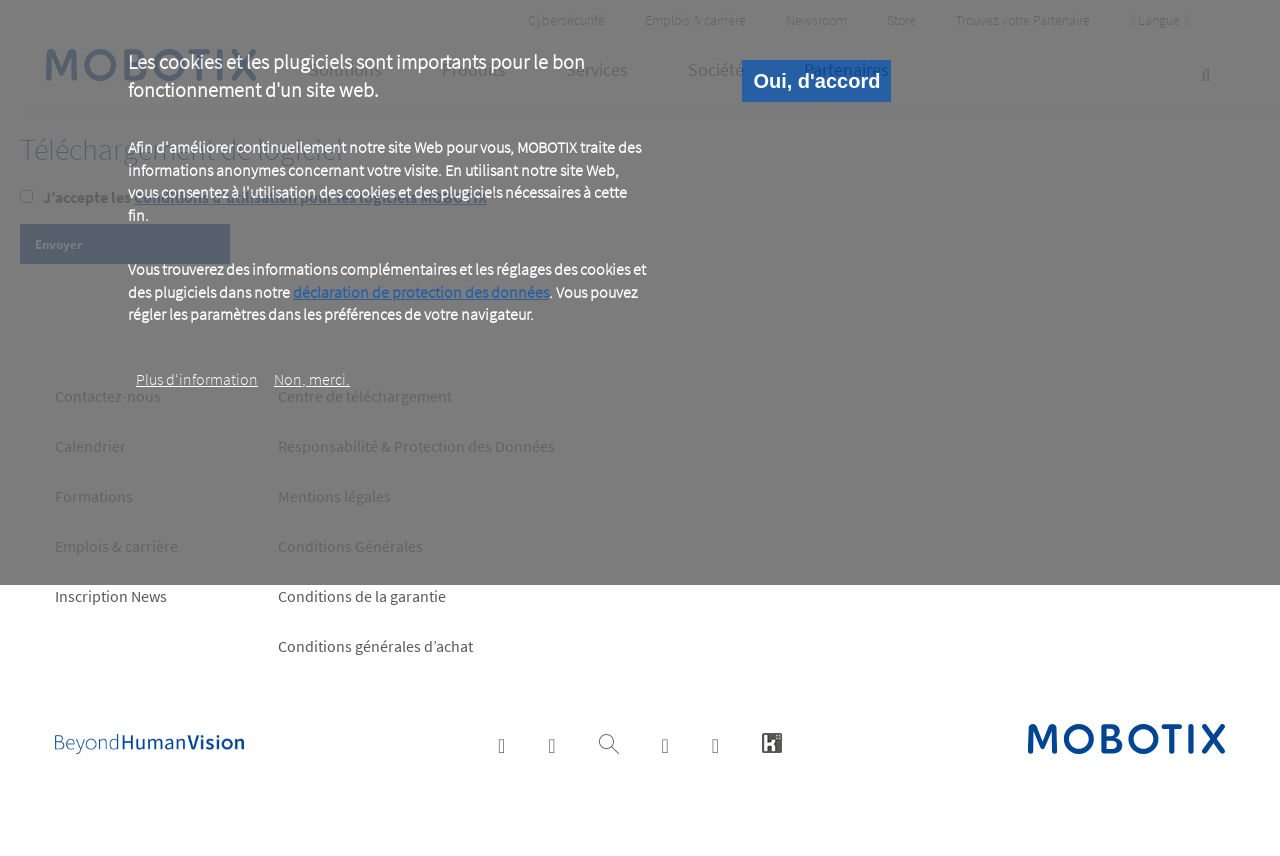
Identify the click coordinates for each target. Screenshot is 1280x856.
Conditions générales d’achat (375, 646)
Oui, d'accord (816, 81)
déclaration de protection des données (421, 292)
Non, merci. (312, 379)
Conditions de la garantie (362, 596)
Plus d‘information (197, 379)
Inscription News (111, 596)
